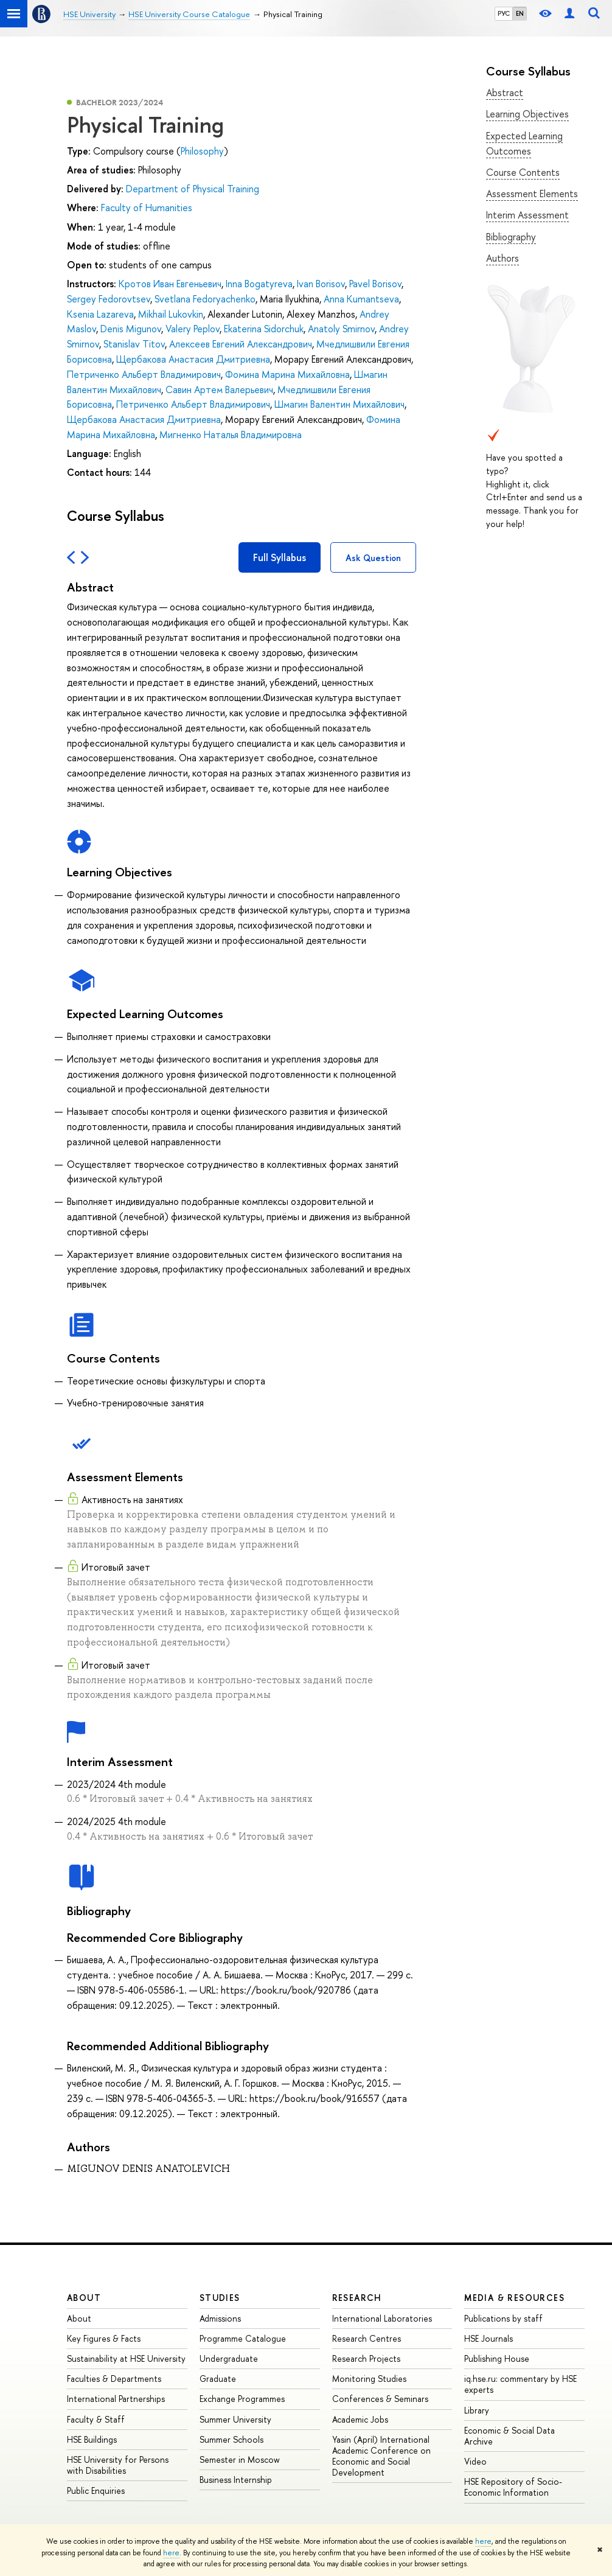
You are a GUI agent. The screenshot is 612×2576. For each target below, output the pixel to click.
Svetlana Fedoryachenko (205, 298)
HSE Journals (488, 2338)
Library (476, 2410)
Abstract (504, 92)
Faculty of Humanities (146, 207)
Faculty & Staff (96, 2419)
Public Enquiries (96, 2490)
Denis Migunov (130, 328)
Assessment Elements (532, 193)
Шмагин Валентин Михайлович (339, 404)
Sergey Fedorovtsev (108, 298)
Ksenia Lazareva (100, 314)
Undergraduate (229, 2358)
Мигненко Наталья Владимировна (230, 434)
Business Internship (236, 2479)
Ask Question (373, 558)
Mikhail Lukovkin (170, 314)
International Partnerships (116, 2398)
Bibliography (511, 236)
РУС (504, 13)
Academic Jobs (360, 2419)
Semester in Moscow (240, 2459)
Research (357, 2297)
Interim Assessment (527, 215)
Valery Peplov (192, 328)
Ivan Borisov (321, 283)
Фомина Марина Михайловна (287, 374)
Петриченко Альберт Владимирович (144, 374)
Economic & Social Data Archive (509, 2435)
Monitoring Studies (369, 2378)
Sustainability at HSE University (126, 2358)
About (84, 2297)
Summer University (235, 2419)
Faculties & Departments (114, 2378)
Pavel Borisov (375, 283)
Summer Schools (231, 2439)
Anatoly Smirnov (341, 328)
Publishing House (496, 2358)
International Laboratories (382, 2318)
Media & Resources (514, 2297)
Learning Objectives (527, 113)
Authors (502, 258)
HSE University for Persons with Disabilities (118, 2465)
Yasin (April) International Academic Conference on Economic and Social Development (381, 2456)
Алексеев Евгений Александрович (240, 344)
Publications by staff (503, 2318)
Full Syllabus (279, 557)
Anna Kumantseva (361, 298)
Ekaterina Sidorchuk (264, 328)
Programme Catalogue (243, 2338)
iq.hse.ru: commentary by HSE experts (520, 2384)
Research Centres (366, 2338)
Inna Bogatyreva (259, 283)
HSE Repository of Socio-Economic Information (513, 2487)
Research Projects (366, 2358)
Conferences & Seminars (380, 2398)
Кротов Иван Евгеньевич (170, 283)
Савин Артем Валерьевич (219, 389)
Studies (220, 2297)
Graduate (218, 2378)
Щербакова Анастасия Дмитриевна (193, 359)
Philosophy (202, 151)
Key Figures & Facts (104, 2338)
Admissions (220, 2318)
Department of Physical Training (192, 188)
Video (475, 2461)
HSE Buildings (92, 2439)
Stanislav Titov (134, 344)
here (483, 2541)
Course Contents (523, 172)
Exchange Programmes (242, 2398)
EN (520, 13)
